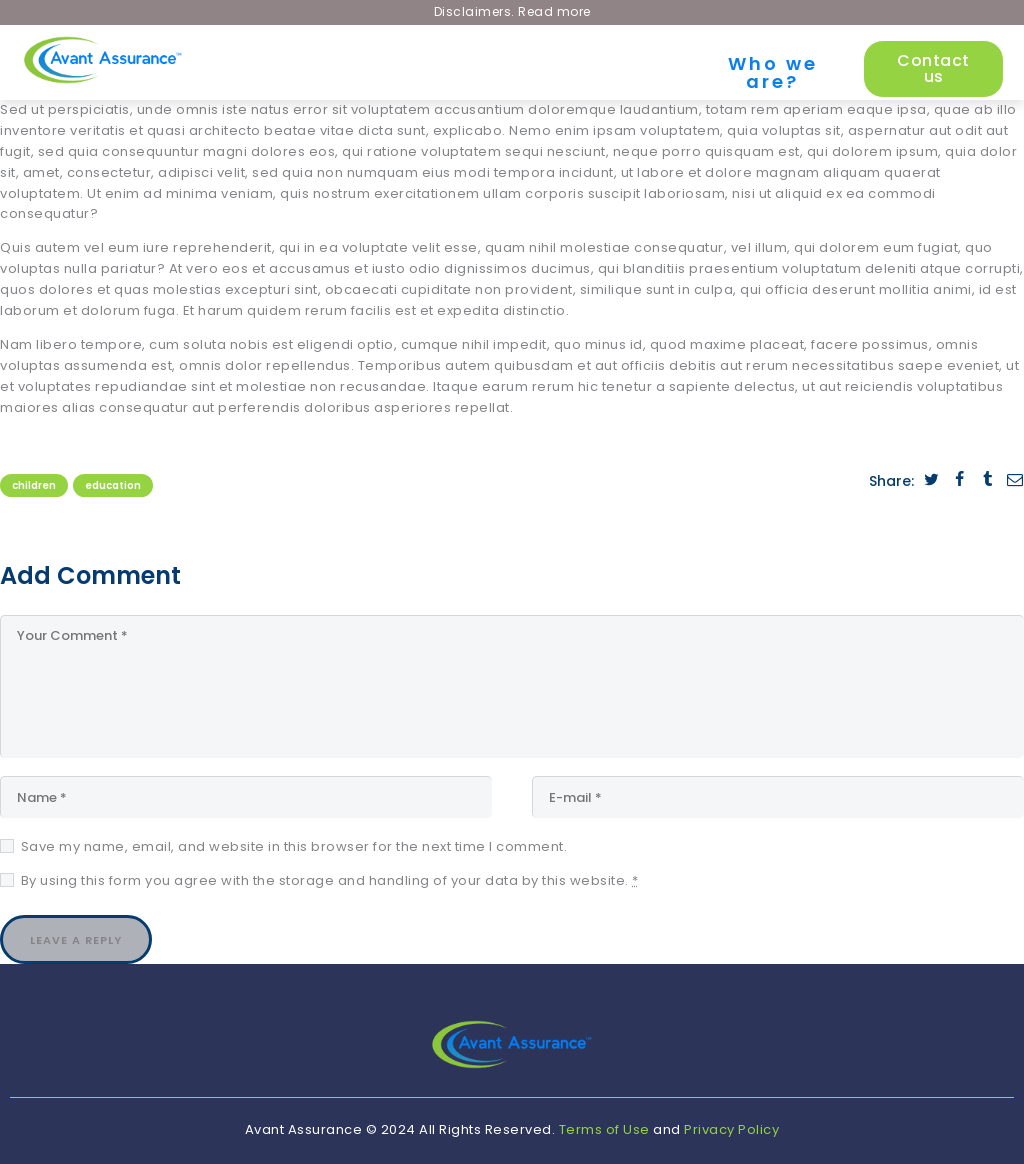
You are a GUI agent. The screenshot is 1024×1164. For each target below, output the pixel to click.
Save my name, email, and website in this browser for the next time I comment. (294, 846)
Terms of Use (604, 1129)
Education (113, 485)
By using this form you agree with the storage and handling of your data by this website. (330, 880)
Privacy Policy (731, 1129)
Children (34, 485)
